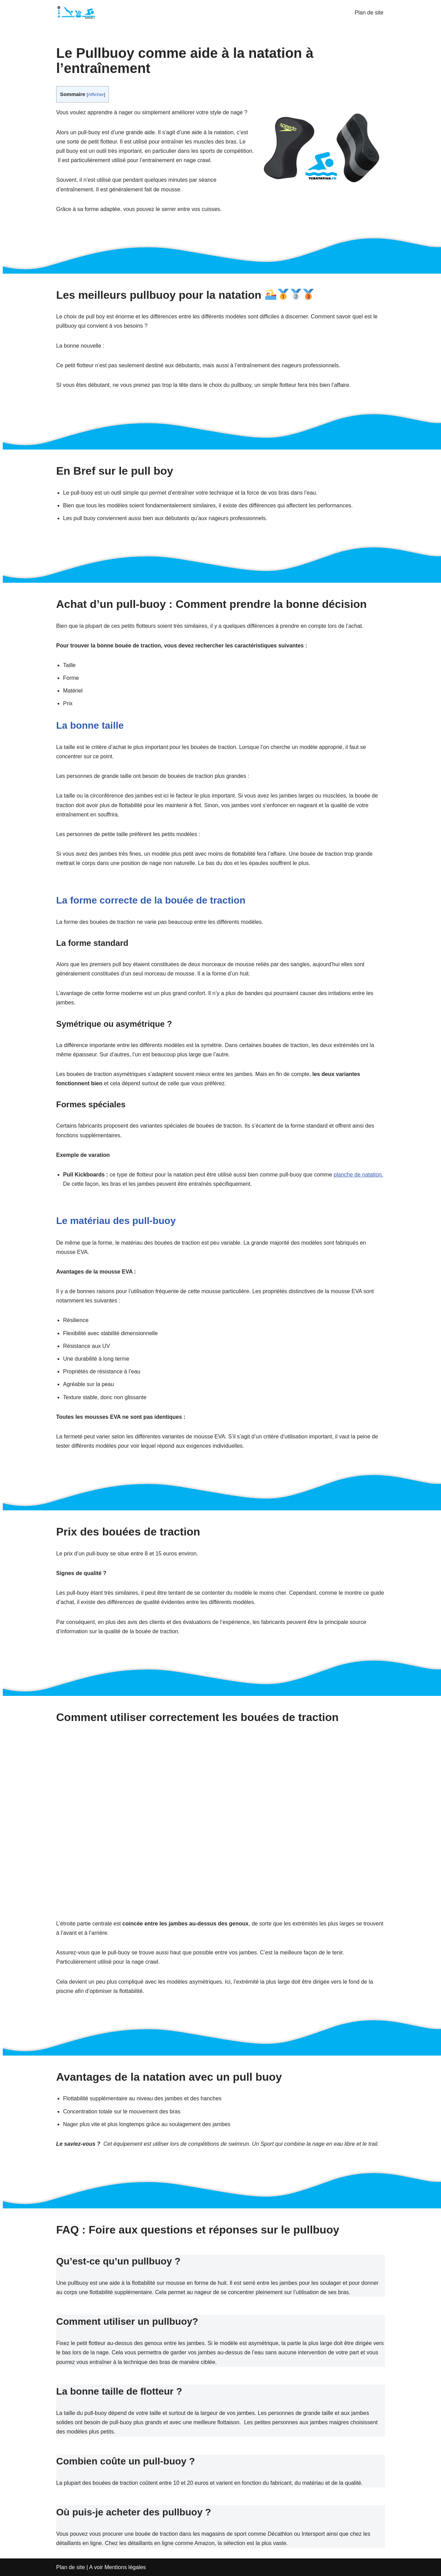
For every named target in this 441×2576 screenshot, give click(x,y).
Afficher (96, 94)
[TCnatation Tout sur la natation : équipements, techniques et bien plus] (77, 12)
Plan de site (369, 12)
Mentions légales (125, 2567)
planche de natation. (358, 1175)
